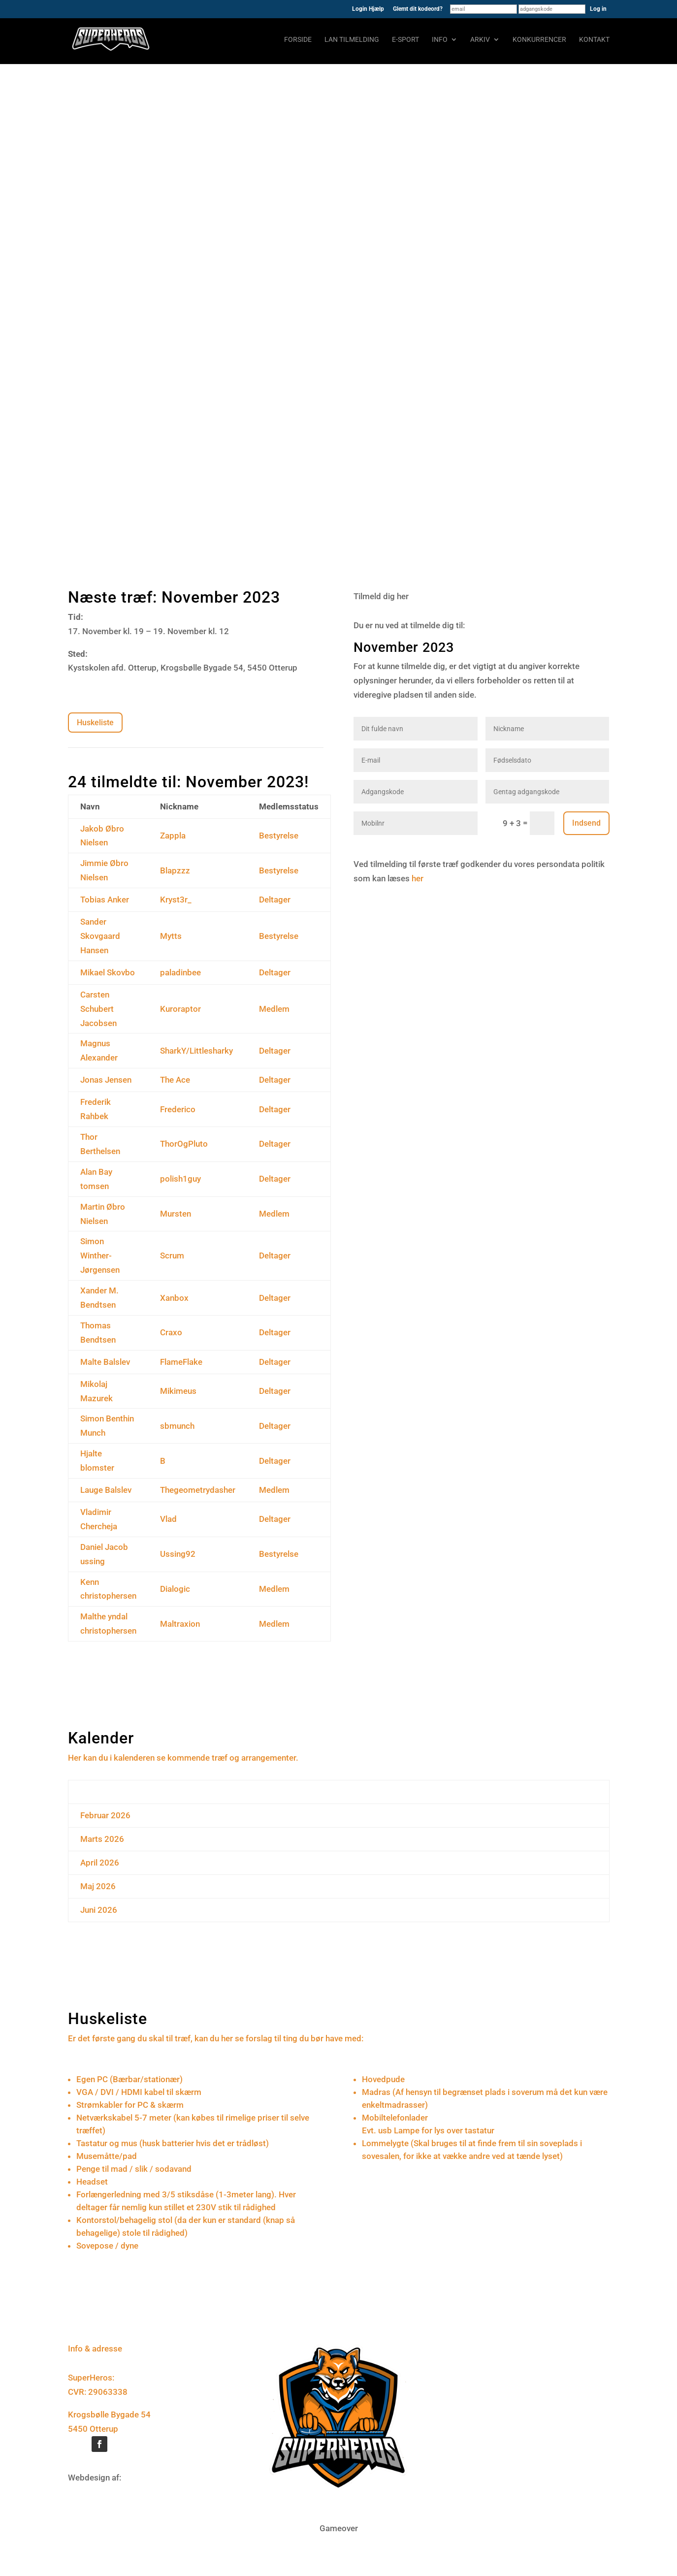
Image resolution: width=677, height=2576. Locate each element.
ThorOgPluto (184, 1144)
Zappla (173, 835)
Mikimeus (178, 1391)
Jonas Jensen (105, 1080)
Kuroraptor (180, 1009)
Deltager (274, 899)
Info (440, 39)
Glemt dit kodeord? (418, 9)
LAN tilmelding (351, 39)
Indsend (586, 823)
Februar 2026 (105, 1815)
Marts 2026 (102, 1839)
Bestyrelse (278, 835)
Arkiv (480, 39)
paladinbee (180, 972)
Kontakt (594, 39)
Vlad (168, 1519)
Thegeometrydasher (197, 1490)
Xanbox (174, 1298)
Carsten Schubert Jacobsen (98, 1009)
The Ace (175, 1080)
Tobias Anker (104, 899)
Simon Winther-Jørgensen (100, 1255)
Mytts (171, 936)
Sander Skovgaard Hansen (100, 936)
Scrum (172, 1255)
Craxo (171, 1332)
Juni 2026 (98, 1910)
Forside (298, 39)
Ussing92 (177, 1554)
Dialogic (175, 1589)
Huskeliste (95, 722)
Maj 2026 (98, 1886)
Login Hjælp (368, 9)
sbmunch (177, 1426)
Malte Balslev (105, 1362)
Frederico (177, 1109)
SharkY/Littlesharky (196, 1051)
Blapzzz (175, 870)
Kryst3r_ (176, 899)
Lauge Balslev (105, 1490)
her (417, 878)
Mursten (175, 1214)
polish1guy (180, 1179)
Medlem (274, 1009)
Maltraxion (180, 1624)
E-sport (405, 39)
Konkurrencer (539, 39)
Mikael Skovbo (107, 972)
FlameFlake (181, 1362)
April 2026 (99, 1863)
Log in (598, 8)
